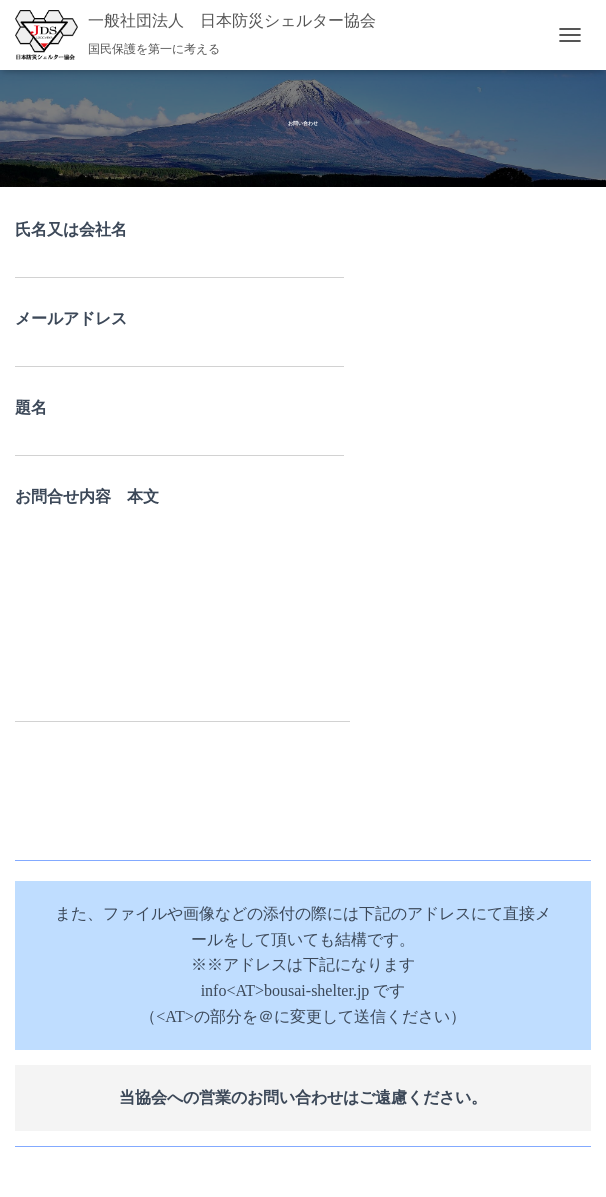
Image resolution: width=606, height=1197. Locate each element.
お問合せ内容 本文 (182, 606)
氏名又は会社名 (179, 250)
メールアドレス (179, 339)
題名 (179, 428)
